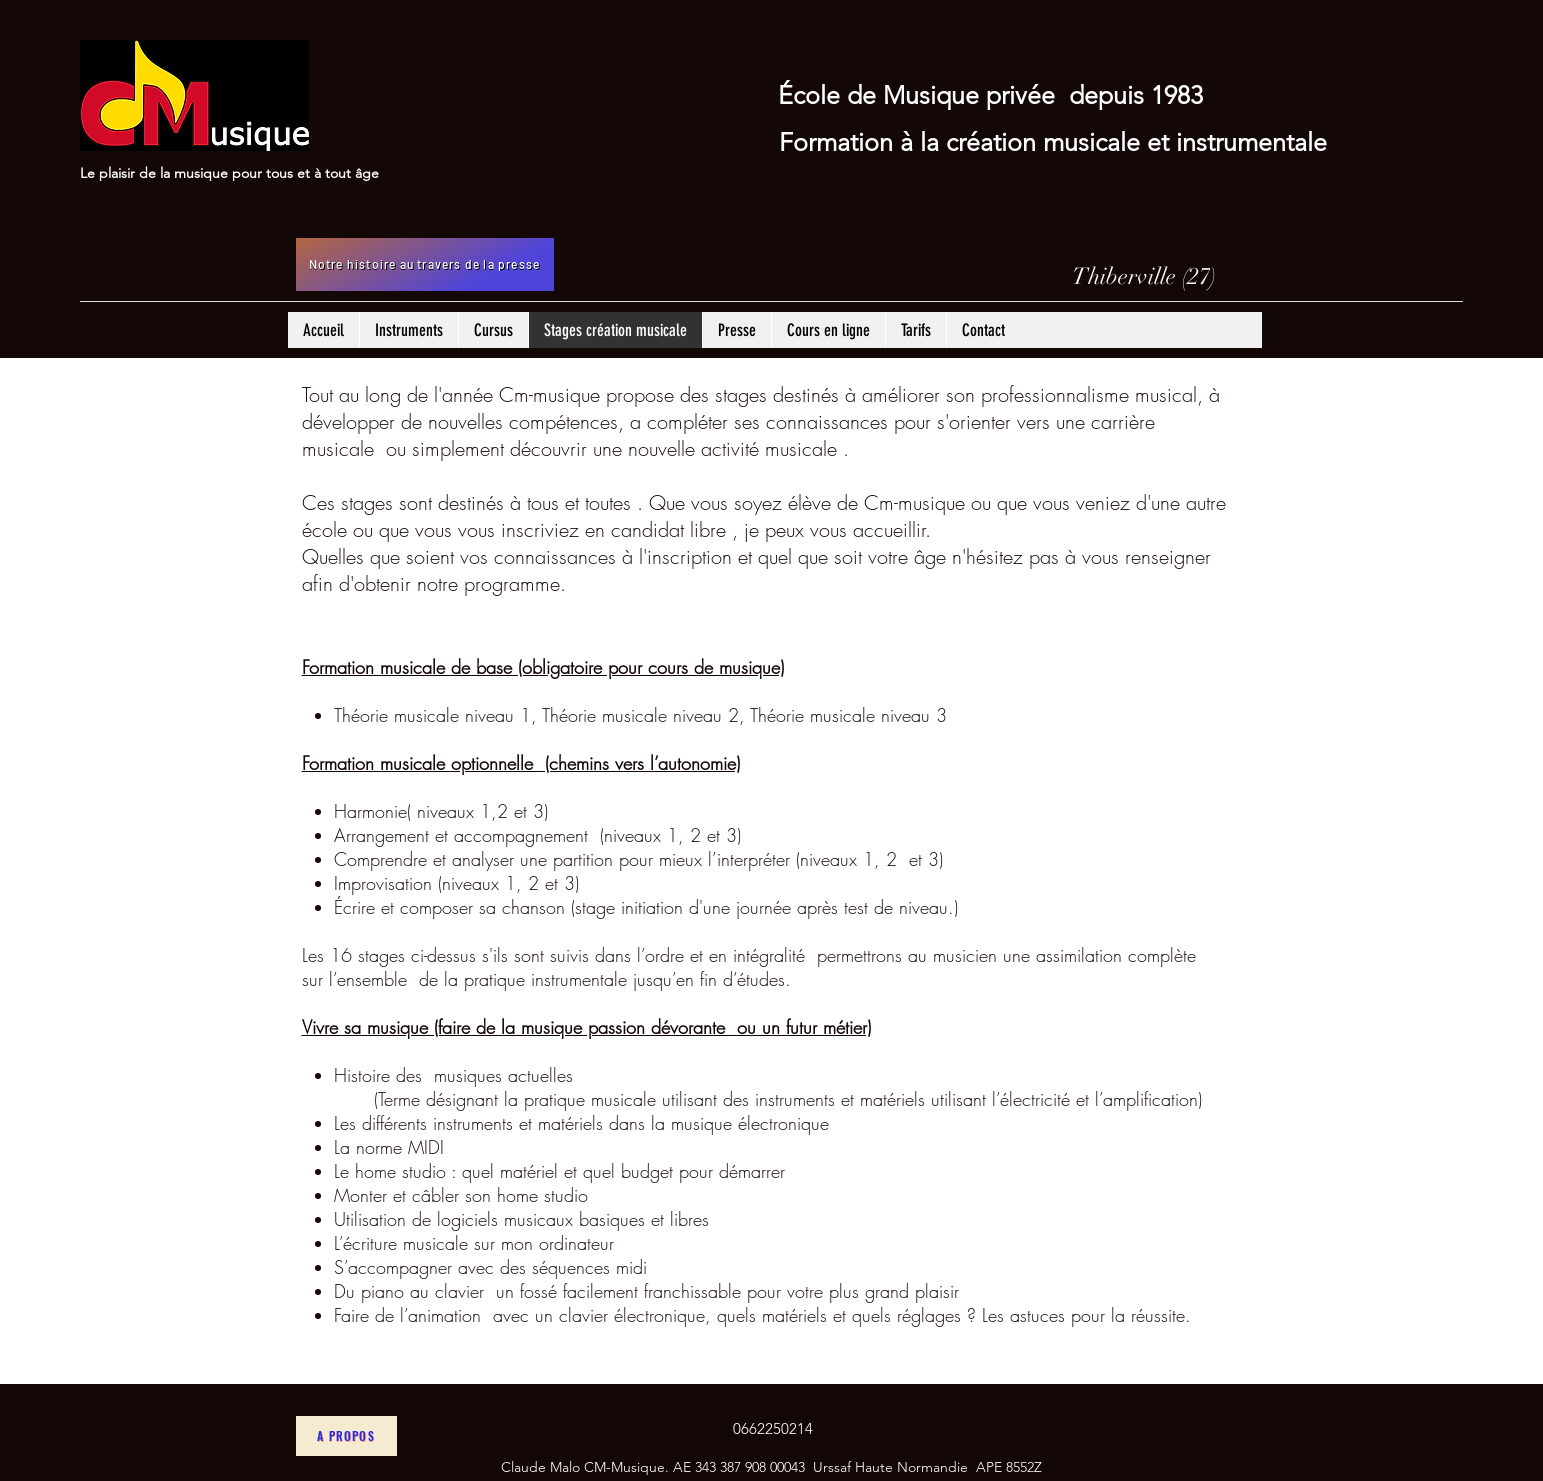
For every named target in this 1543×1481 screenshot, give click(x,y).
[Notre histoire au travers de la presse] (425, 264)
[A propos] (346, 1436)
